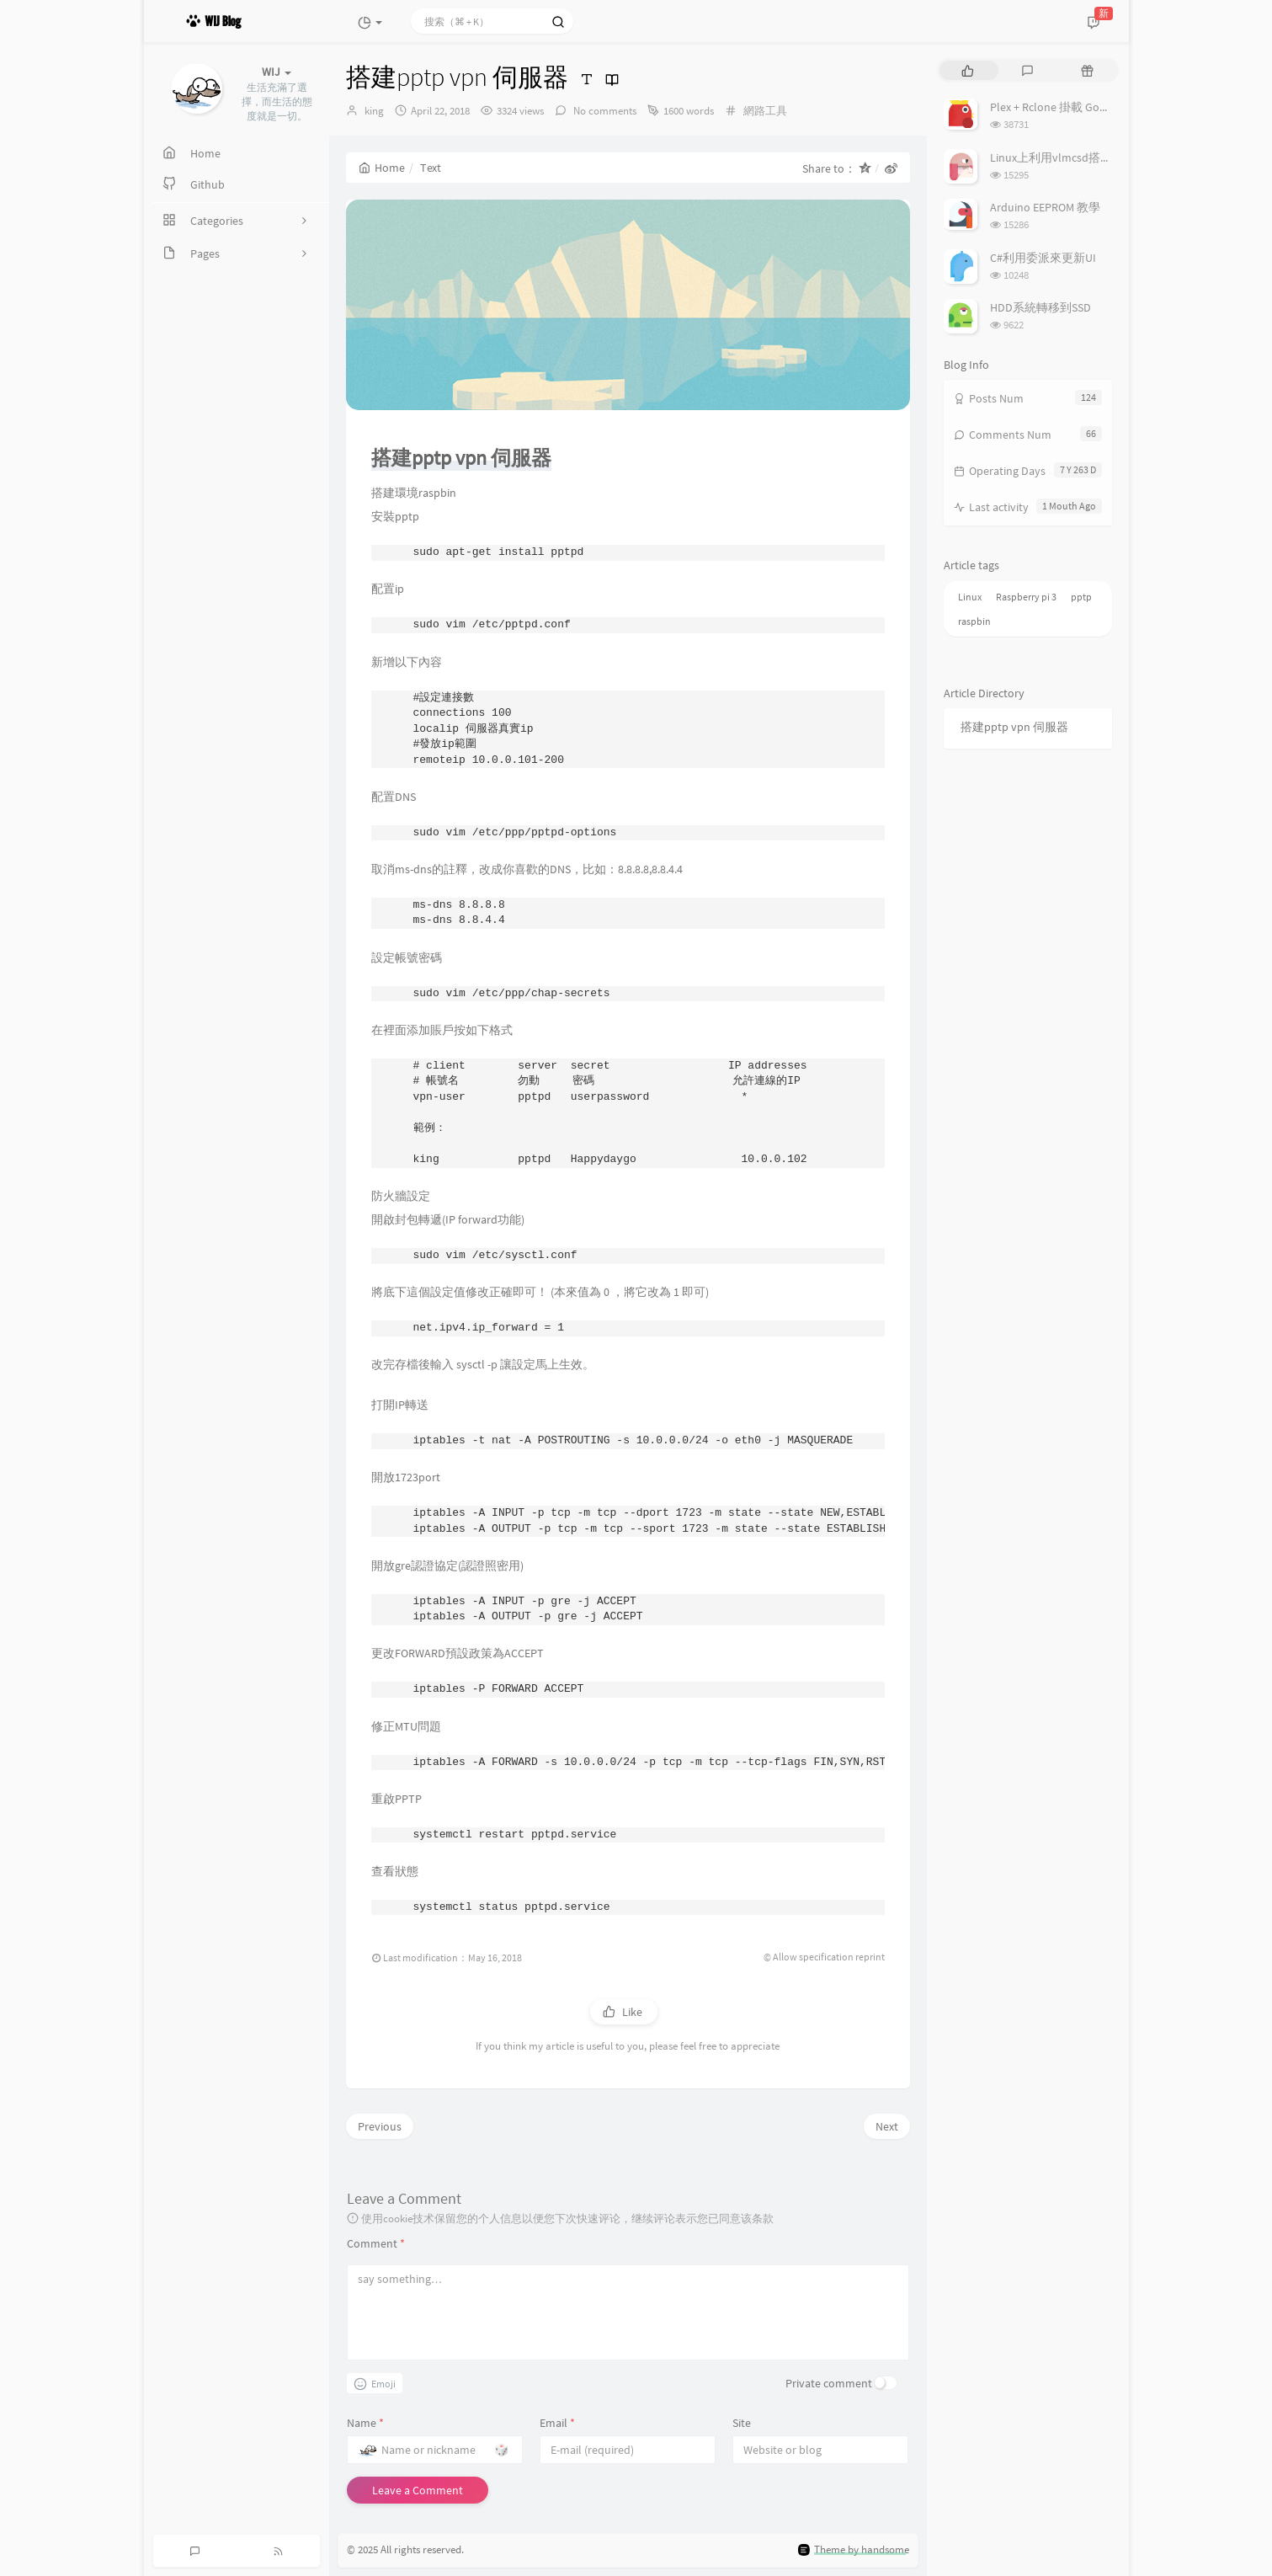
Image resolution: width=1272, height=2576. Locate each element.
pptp (1081, 596)
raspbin (974, 621)
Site (741, 2422)
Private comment (828, 2383)
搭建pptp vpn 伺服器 (1014, 726)
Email (557, 2422)
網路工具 (765, 111)
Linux (970, 596)
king (374, 111)
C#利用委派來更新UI (1043, 257)
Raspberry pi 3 (1026, 596)
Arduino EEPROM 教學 (1045, 207)
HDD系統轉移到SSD (1040, 307)
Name (365, 2422)
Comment (376, 2243)
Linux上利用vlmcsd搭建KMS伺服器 (1079, 157)
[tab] (968, 70)
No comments (603, 111)
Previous (380, 2126)
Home (382, 167)
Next (886, 2126)
